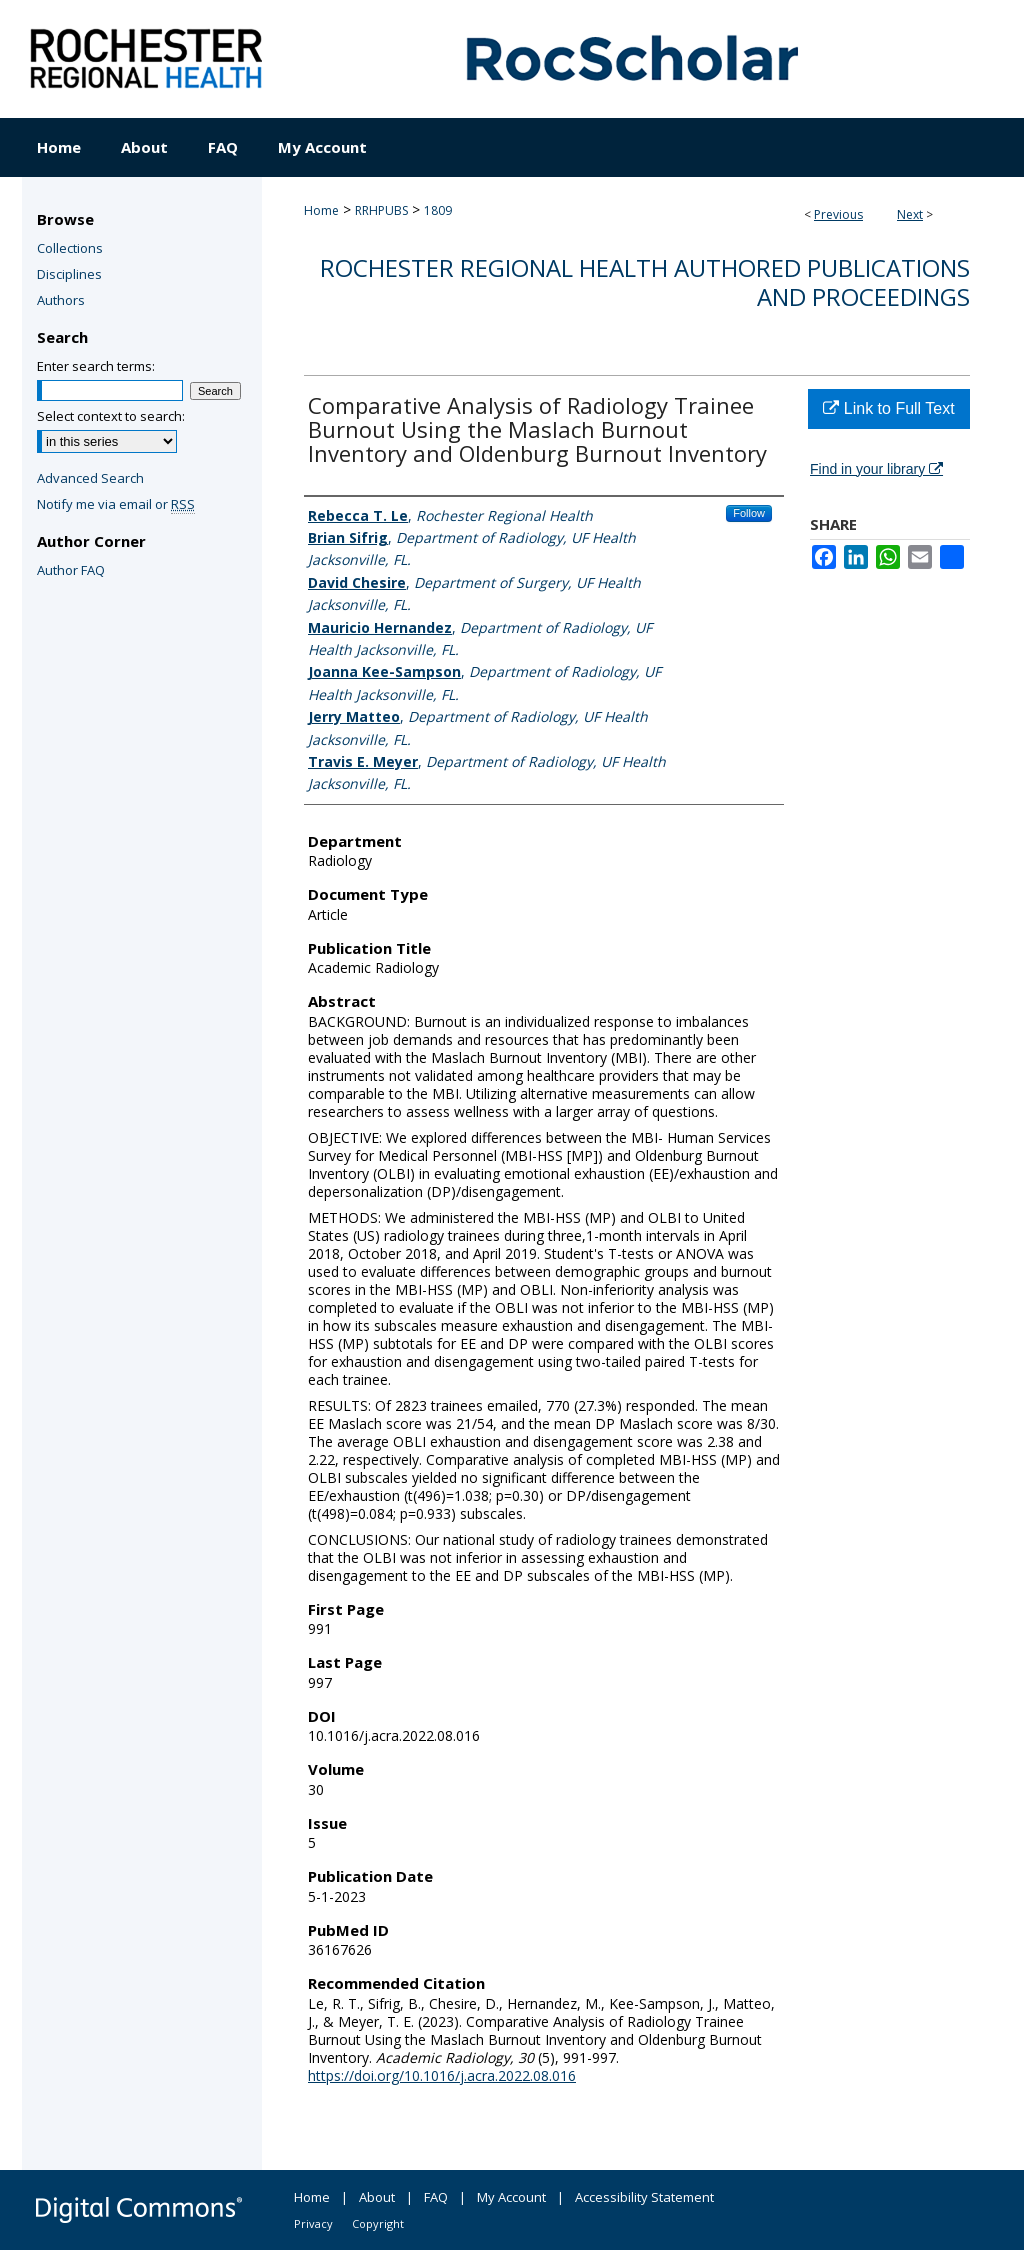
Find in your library (876, 469)
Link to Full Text (888, 408)
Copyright (378, 2223)
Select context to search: (111, 416)
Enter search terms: (96, 366)
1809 (438, 210)
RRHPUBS (381, 210)
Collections (70, 248)
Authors (61, 300)
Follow (749, 513)
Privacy (313, 2223)
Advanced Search (90, 478)
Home (321, 210)
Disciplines (69, 274)
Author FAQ (71, 570)
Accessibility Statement (644, 2197)
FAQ (436, 2197)
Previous (838, 214)
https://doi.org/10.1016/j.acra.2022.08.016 (442, 2075)
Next (910, 214)
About (377, 2197)
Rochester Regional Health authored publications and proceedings (645, 282)
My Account (511, 2197)
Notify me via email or (116, 504)
